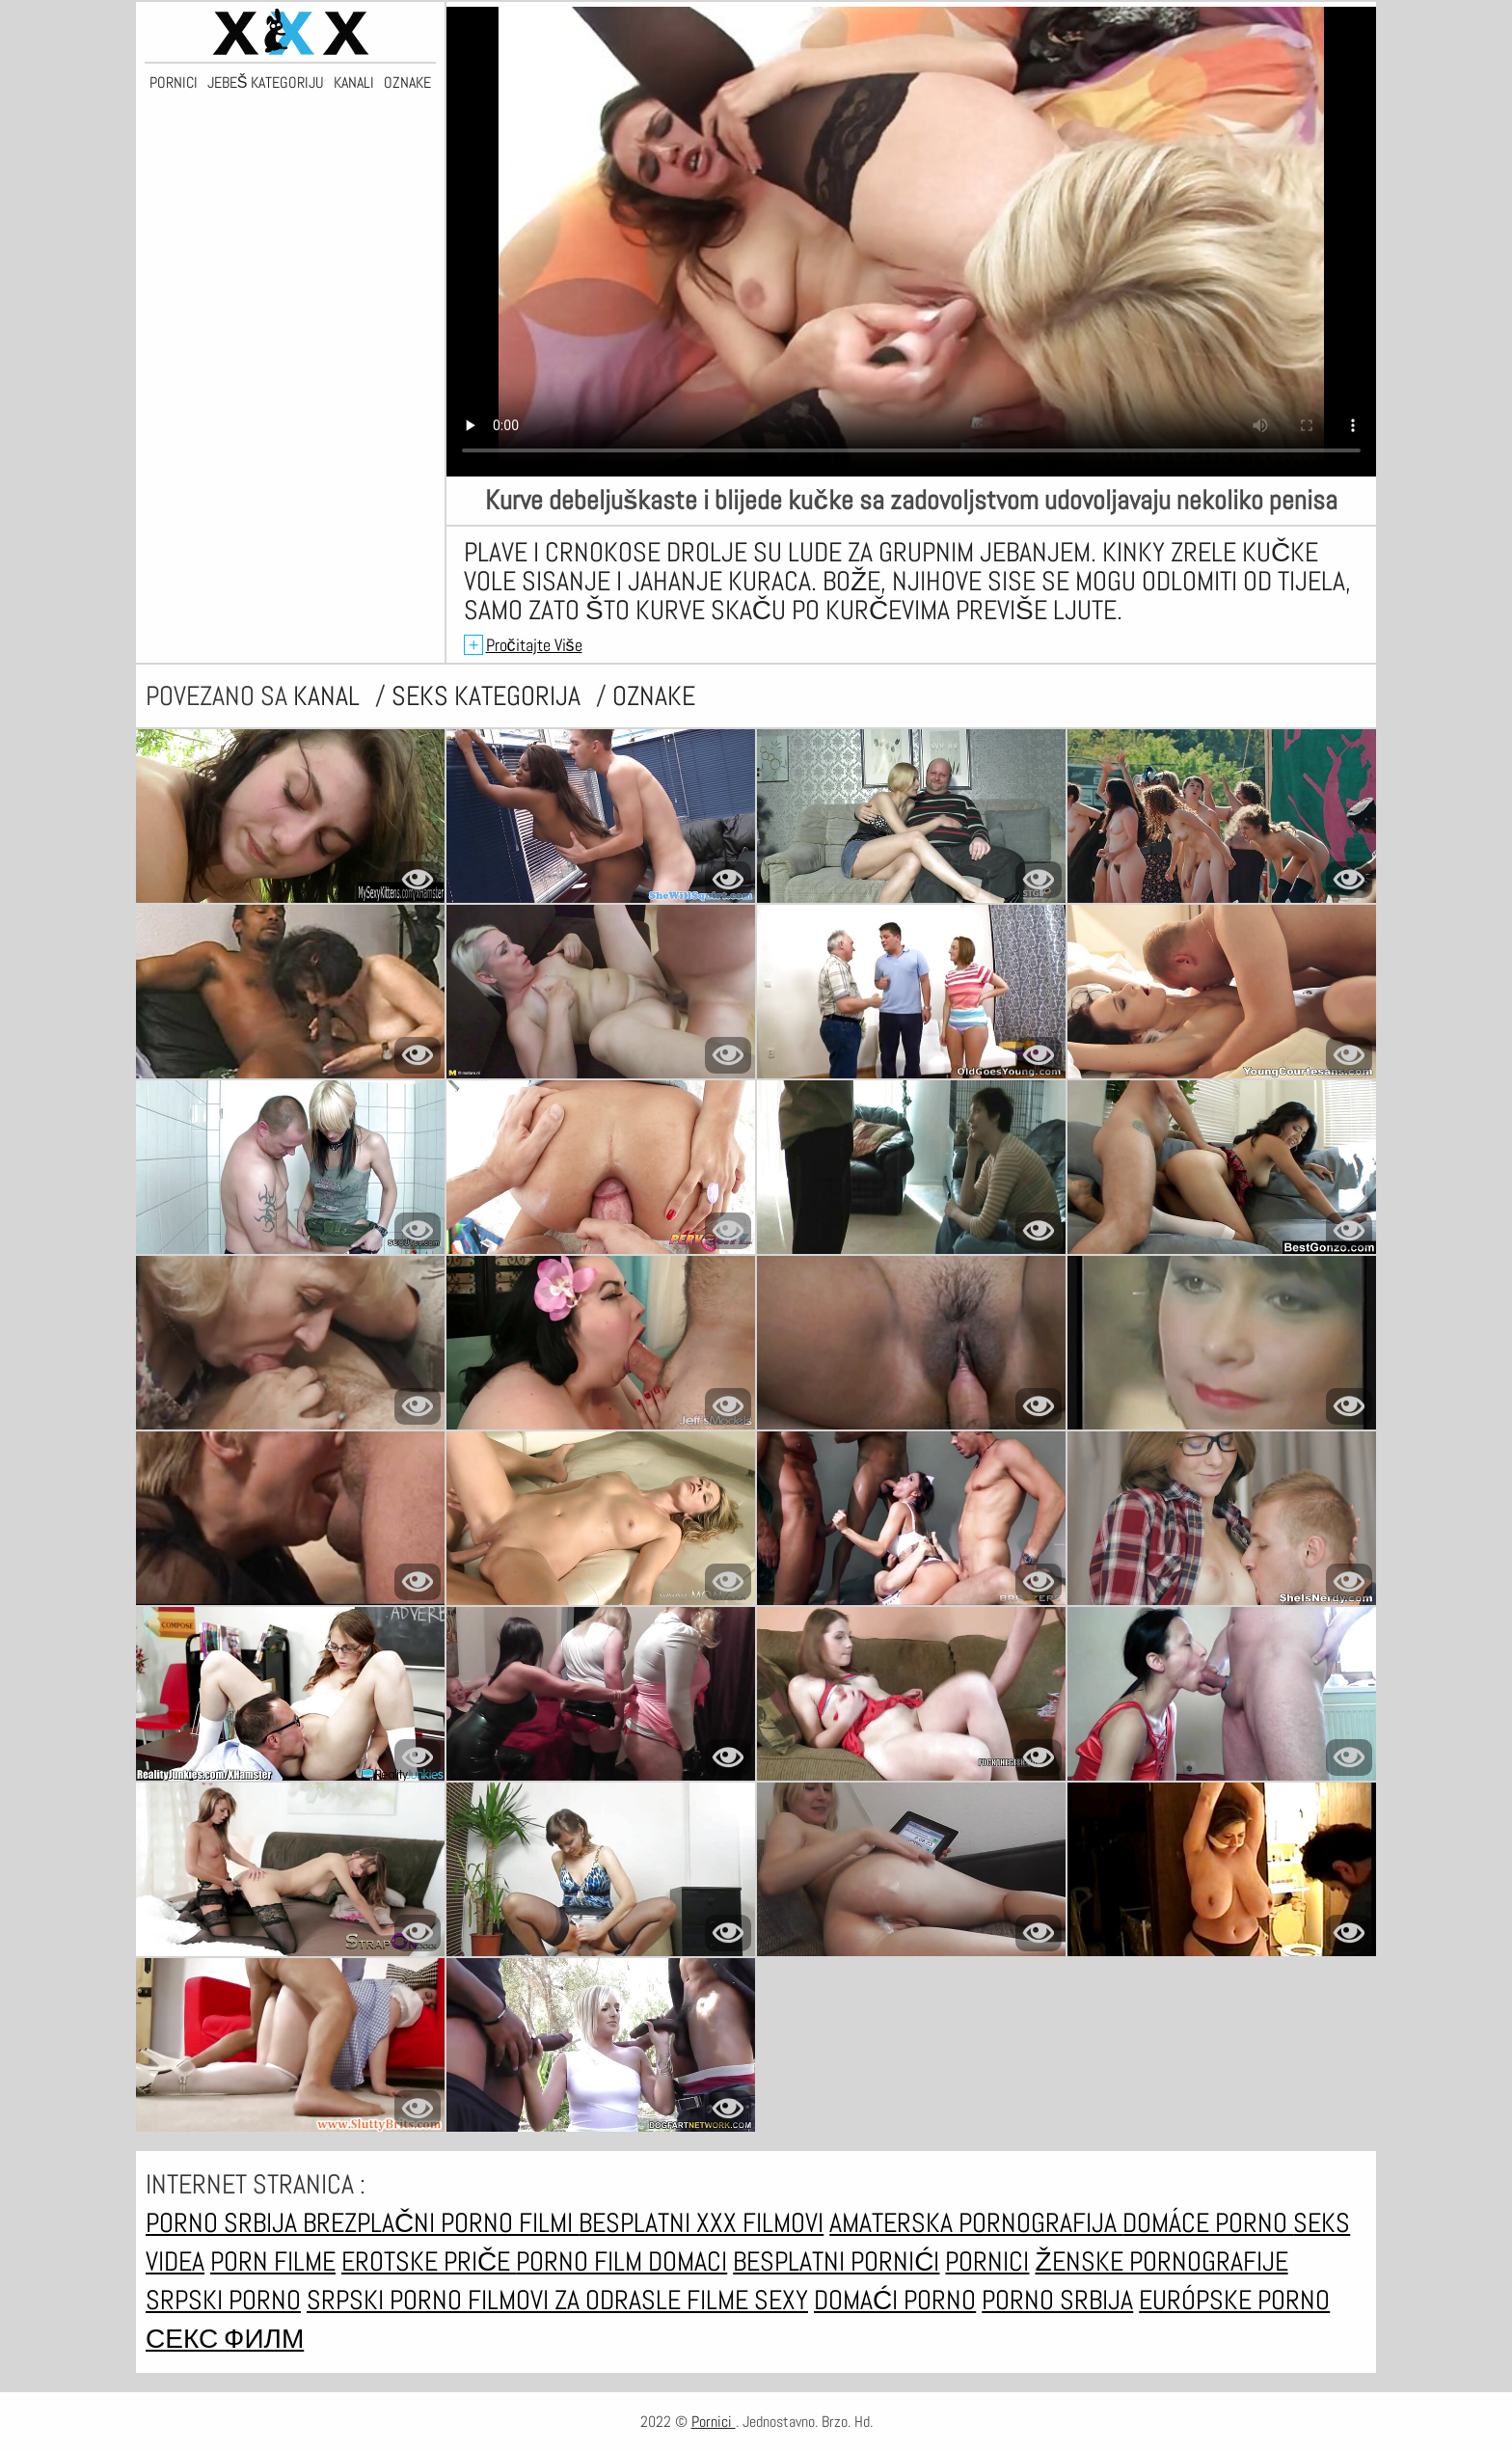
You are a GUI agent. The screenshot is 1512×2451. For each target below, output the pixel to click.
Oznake (407, 83)
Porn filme (273, 2261)
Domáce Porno (1207, 2223)
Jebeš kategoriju (266, 83)
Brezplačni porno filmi (441, 2223)
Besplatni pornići (836, 2261)
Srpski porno (223, 2300)
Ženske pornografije (1161, 2261)
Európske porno (1234, 2300)
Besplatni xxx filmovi (701, 2223)
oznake (653, 696)
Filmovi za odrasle (577, 2300)
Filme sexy (747, 2300)
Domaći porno (895, 2300)
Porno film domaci (621, 2261)
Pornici (173, 83)
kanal (329, 696)
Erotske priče (428, 2261)
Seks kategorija (489, 696)
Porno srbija (224, 2223)
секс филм (225, 2339)
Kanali (354, 83)
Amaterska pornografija (975, 2223)
